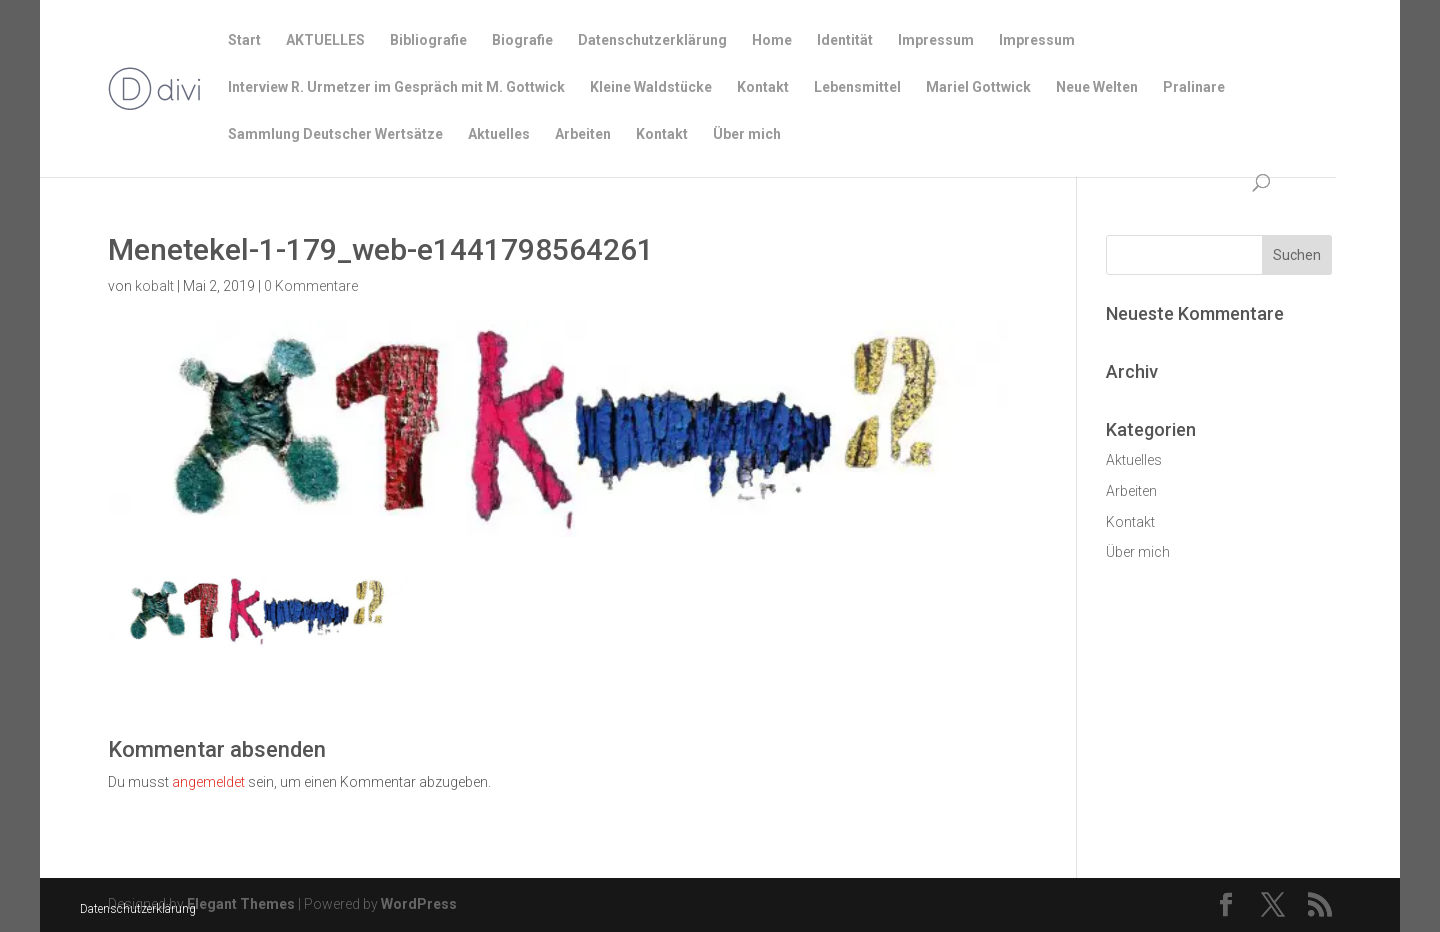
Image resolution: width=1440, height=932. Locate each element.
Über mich (747, 134)
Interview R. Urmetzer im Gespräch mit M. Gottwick (396, 87)
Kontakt (763, 87)
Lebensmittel (857, 87)
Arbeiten (583, 134)
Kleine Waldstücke (651, 87)
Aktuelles (499, 134)
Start (244, 40)
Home (772, 40)
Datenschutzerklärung (138, 909)
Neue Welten (1097, 87)
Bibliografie (428, 40)
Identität (845, 40)
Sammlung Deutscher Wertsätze (335, 134)
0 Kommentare (311, 286)
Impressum (936, 40)
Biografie (522, 40)
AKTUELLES (325, 40)
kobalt (154, 286)
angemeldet (208, 782)
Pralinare (1194, 87)
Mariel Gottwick (978, 87)
